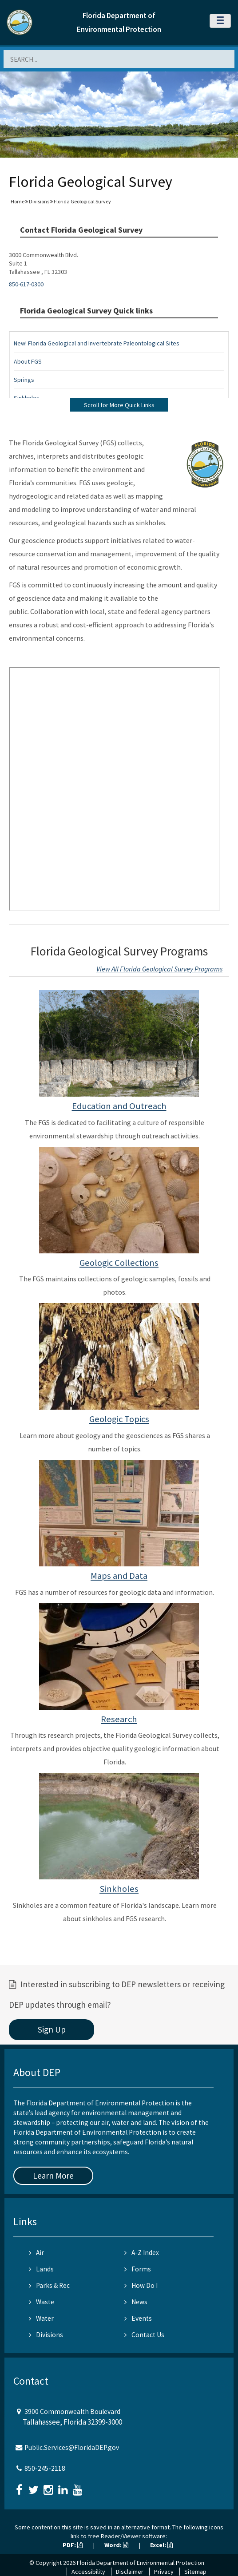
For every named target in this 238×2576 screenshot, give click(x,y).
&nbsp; (114, 789)
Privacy (164, 2572)
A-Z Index (141, 2252)
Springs (24, 380)
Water (41, 2318)
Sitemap (195, 2572)
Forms (137, 2269)
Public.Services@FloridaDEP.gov (71, 2447)
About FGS (28, 361)
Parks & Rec (49, 2285)
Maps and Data (119, 1575)
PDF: (73, 2545)
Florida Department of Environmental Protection (140, 2563)
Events (138, 2318)
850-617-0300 (26, 284)
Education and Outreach (119, 1106)
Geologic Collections (119, 1262)
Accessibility (88, 2572)
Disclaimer (129, 2572)
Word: (116, 2545)
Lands (41, 2269)
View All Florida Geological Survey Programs (159, 968)
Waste (41, 2302)
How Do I (141, 2285)
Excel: (161, 2545)
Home (17, 201)
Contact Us (144, 2334)
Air (36, 2252)
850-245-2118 (44, 2468)
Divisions (39, 201)
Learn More (53, 2175)
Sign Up (52, 2029)
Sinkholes (119, 1888)
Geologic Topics (119, 1419)
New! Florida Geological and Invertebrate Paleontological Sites (96, 343)
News (135, 2302)
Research (119, 1719)
